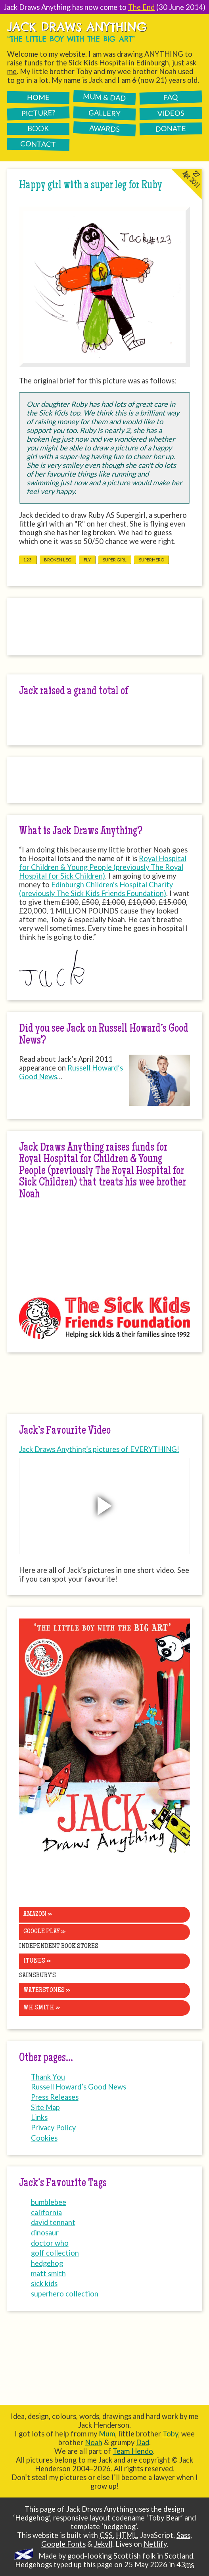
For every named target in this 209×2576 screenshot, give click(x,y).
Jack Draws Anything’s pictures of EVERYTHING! (99, 1449)
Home (38, 97)
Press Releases (55, 2097)
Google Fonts (63, 2544)
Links (39, 2117)
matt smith (48, 2273)
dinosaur (45, 2232)
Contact (38, 144)
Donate (170, 128)
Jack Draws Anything (77, 26)
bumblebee (48, 2202)
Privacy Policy (53, 2127)
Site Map (45, 2107)
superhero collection (64, 2293)
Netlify (155, 2544)
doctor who (50, 2243)
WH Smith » (41, 2007)
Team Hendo (133, 2451)
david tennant (53, 2222)
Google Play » (44, 1931)
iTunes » (37, 1961)
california (46, 2212)
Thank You (48, 2076)
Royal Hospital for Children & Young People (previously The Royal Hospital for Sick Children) (102, 867)
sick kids (44, 2283)
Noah (93, 2442)
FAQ (170, 97)
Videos (170, 112)
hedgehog (47, 2263)
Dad (142, 2442)
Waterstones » (46, 1990)
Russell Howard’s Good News (71, 1072)
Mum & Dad (104, 97)
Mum (107, 2433)
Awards (104, 128)
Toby (170, 2433)
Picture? (38, 113)
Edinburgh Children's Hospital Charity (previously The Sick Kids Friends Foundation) (96, 889)
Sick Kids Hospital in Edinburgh (119, 62)
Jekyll (103, 2544)
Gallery (104, 113)
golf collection (55, 2252)
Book (38, 128)
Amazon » (37, 1914)
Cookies (44, 2138)
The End (141, 7)
